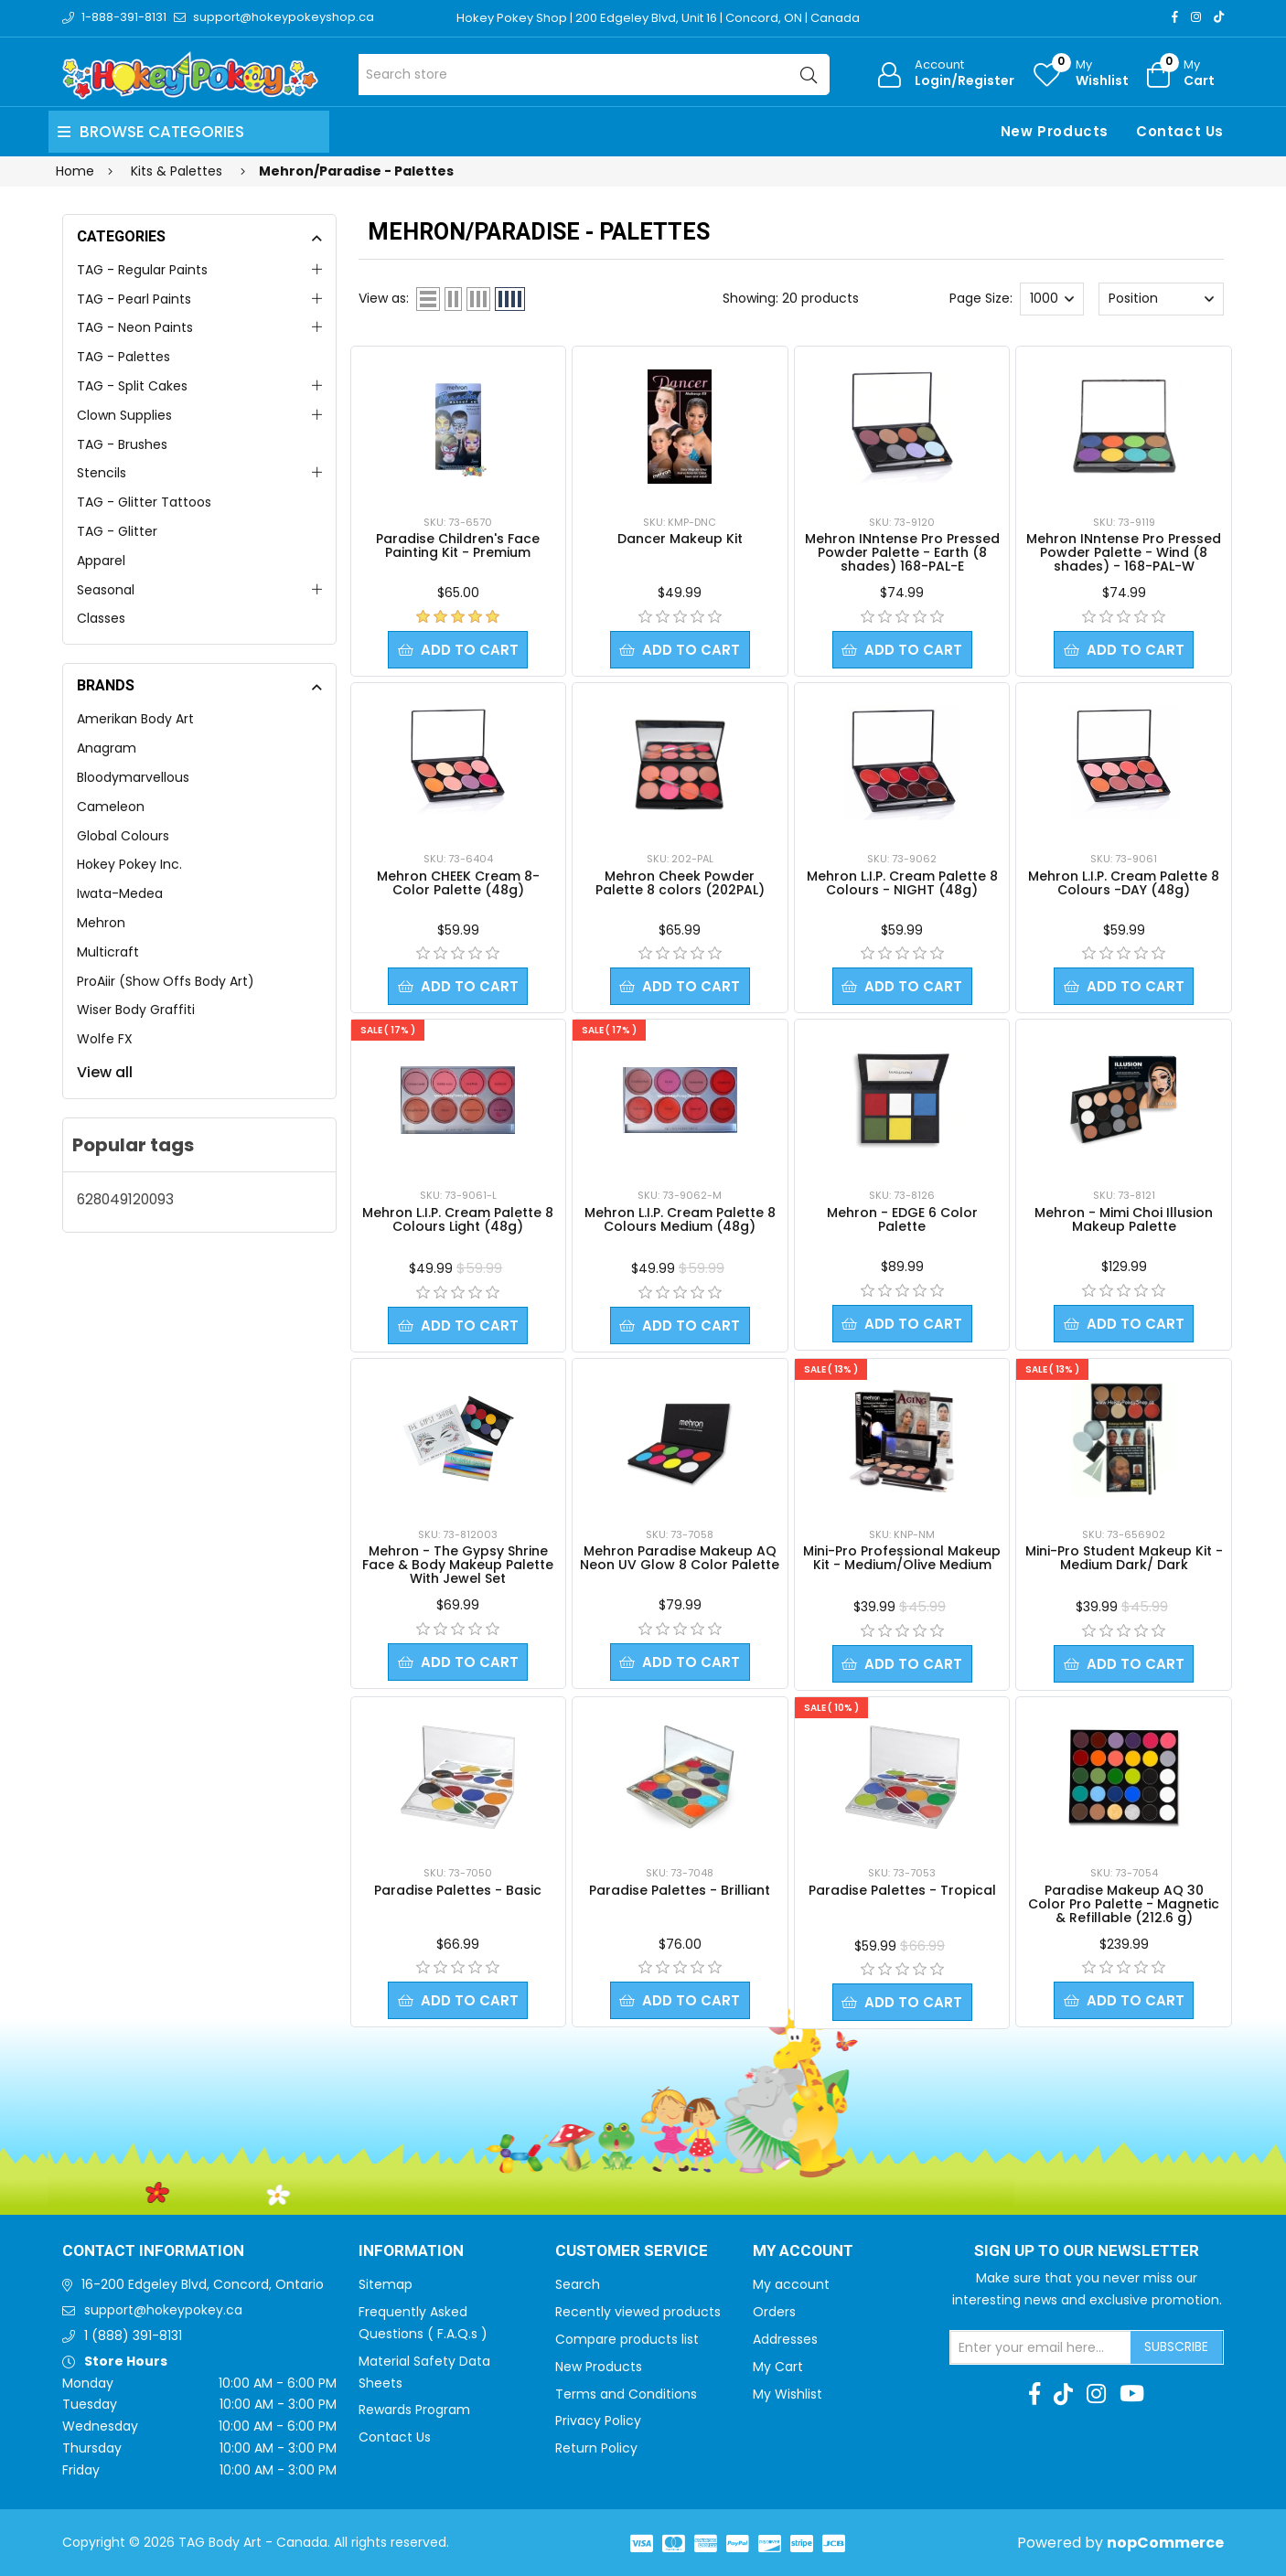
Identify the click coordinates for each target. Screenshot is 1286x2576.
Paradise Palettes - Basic (457, 1890)
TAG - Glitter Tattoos (144, 502)
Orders (774, 2312)
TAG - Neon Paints (135, 327)
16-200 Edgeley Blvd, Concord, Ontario (202, 2284)
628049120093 (125, 1199)
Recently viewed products (638, 2312)
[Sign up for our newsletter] (1040, 2347)
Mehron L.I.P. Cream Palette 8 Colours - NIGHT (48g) (902, 883)
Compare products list (627, 2339)
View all (105, 1072)
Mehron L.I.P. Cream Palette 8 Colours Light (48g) (457, 1219)
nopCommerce (1165, 2542)
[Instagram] (1196, 17)
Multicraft (108, 952)
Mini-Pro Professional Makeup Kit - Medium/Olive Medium (902, 1558)
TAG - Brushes (122, 444)
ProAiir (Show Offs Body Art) (165, 981)
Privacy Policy (598, 2420)
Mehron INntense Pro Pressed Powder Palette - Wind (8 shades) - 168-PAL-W (1123, 552)
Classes (101, 618)
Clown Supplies (124, 415)
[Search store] (594, 74)
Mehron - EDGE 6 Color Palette (902, 1219)
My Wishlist (787, 2394)
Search (577, 2284)
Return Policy (596, 2448)
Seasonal (105, 590)
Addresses (785, 2339)
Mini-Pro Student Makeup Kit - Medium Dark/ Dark (1124, 1558)
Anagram (106, 748)
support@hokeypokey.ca (163, 2310)
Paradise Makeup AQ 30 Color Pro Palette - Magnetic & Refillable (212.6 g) (1123, 1904)
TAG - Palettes (123, 356)
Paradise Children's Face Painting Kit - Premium (458, 545)
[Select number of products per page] (1052, 299)
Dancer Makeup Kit (680, 538)
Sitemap (386, 2284)
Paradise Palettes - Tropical (902, 1890)
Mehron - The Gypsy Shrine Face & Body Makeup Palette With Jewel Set (457, 1564)
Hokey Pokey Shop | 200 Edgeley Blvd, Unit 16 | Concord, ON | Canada (658, 18)
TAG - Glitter (117, 531)
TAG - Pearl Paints (134, 299)
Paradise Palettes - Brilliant (679, 1890)
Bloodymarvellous (133, 777)
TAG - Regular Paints (142, 270)
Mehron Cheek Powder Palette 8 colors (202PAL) (680, 883)
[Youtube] (1132, 2394)
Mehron (101, 923)
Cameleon (111, 806)
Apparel (101, 560)
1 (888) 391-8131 (133, 2335)
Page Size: (981, 298)
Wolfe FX (105, 1039)
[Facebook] (1175, 17)
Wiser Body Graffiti (136, 1009)
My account (791, 2284)
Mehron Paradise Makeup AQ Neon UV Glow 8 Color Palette (679, 1558)
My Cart (778, 2366)
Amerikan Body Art (135, 719)
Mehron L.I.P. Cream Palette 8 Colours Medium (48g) (680, 1219)
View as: (384, 298)
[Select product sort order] (1160, 299)
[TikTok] (1219, 17)
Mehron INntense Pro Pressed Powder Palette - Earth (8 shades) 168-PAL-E (902, 552)
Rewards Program (414, 2409)
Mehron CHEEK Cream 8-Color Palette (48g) (458, 883)
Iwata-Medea (120, 893)
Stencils (101, 473)
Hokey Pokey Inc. (129, 864)
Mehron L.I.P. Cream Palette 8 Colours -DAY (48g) (1123, 883)
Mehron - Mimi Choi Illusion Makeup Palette (1123, 1219)
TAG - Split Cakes (132, 386)
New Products (1055, 131)
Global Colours (123, 836)
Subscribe (1176, 2346)
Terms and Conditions (626, 2394)
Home (75, 171)
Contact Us (1180, 131)
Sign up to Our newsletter (1086, 2251)
